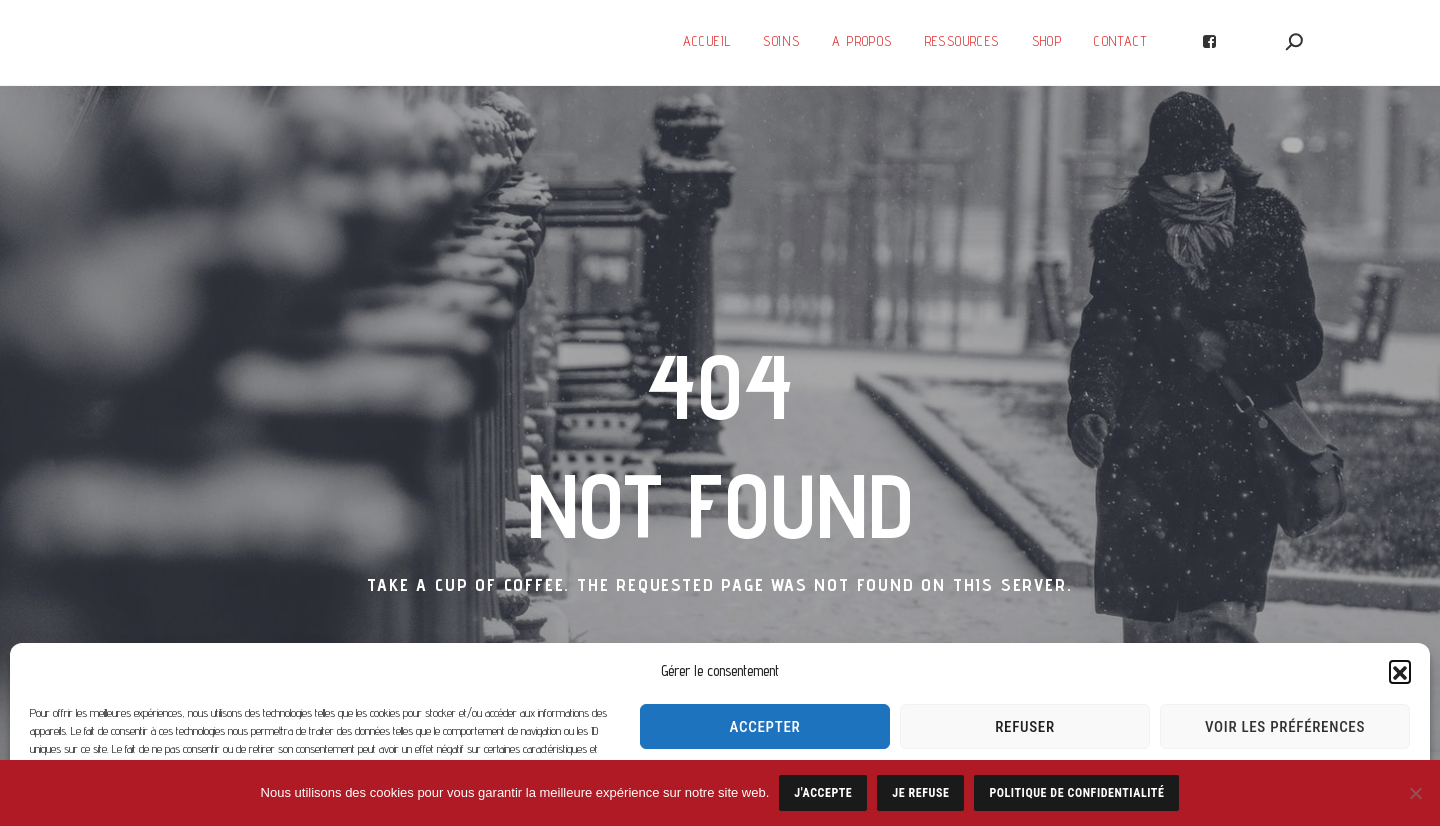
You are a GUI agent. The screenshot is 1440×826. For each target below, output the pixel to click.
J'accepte (823, 793)
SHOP (1047, 41)
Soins (781, 41)
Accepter (765, 727)
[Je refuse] (1415, 793)
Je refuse (920, 793)
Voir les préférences (1285, 727)
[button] (1400, 671)
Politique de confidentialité (1076, 793)
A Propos (862, 41)
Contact (1120, 41)
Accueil (707, 41)
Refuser (1025, 727)
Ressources (962, 41)
